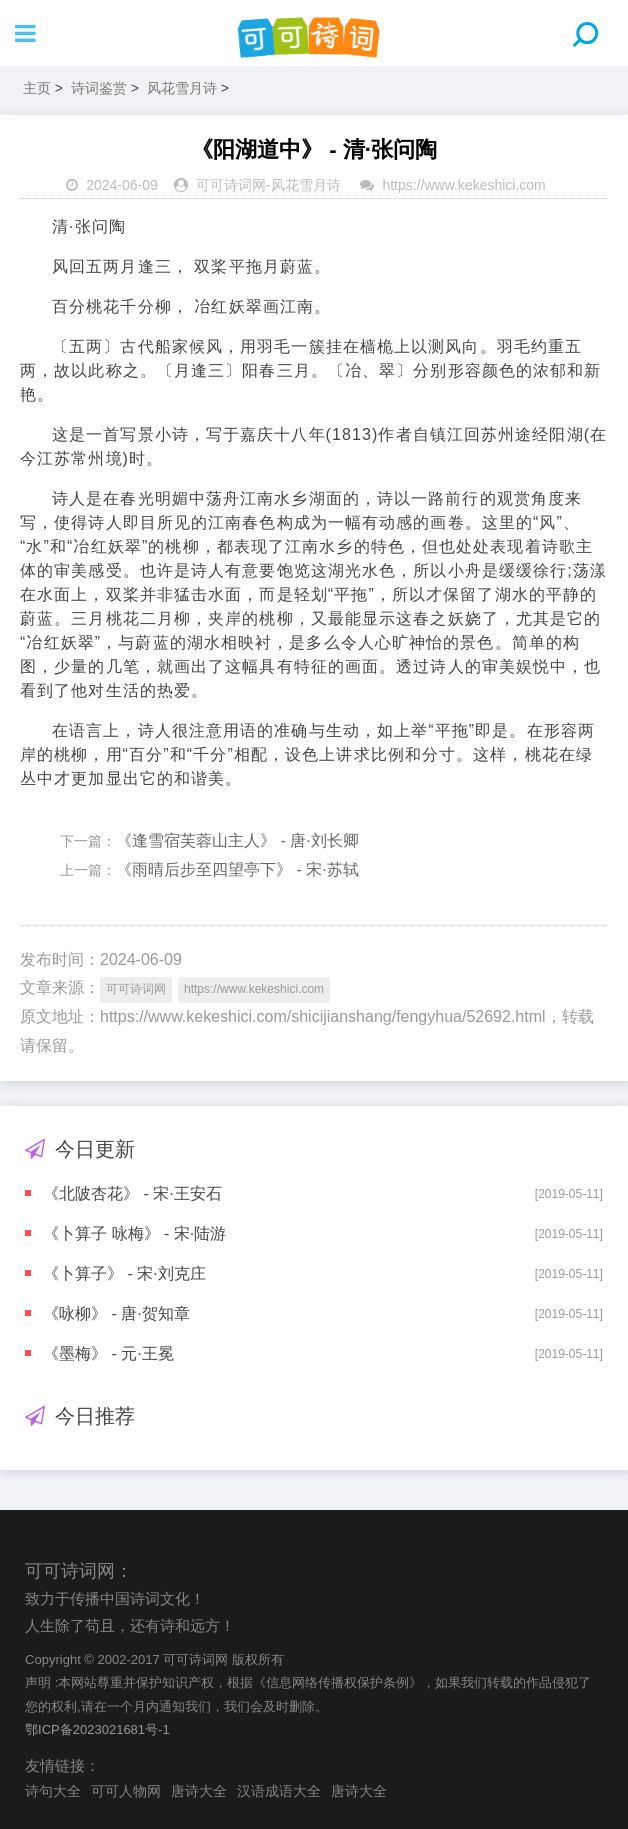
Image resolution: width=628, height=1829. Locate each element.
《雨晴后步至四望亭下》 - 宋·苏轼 (237, 869)
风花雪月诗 (182, 88)
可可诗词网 (231, 185)
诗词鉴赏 (99, 88)
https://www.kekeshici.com (463, 185)
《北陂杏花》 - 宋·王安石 (132, 1193)
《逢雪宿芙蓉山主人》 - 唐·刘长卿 (237, 840)
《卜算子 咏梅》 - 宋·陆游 (134, 1233)
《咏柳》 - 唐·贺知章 (116, 1313)
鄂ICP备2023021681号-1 (97, 1729)
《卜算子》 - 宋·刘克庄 (124, 1273)
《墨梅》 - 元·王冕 (108, 1353)
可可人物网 (126, 1791)
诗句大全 (53, 1791)
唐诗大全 (199, 1791)
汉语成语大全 (279, 1791)
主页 (37, 88)
